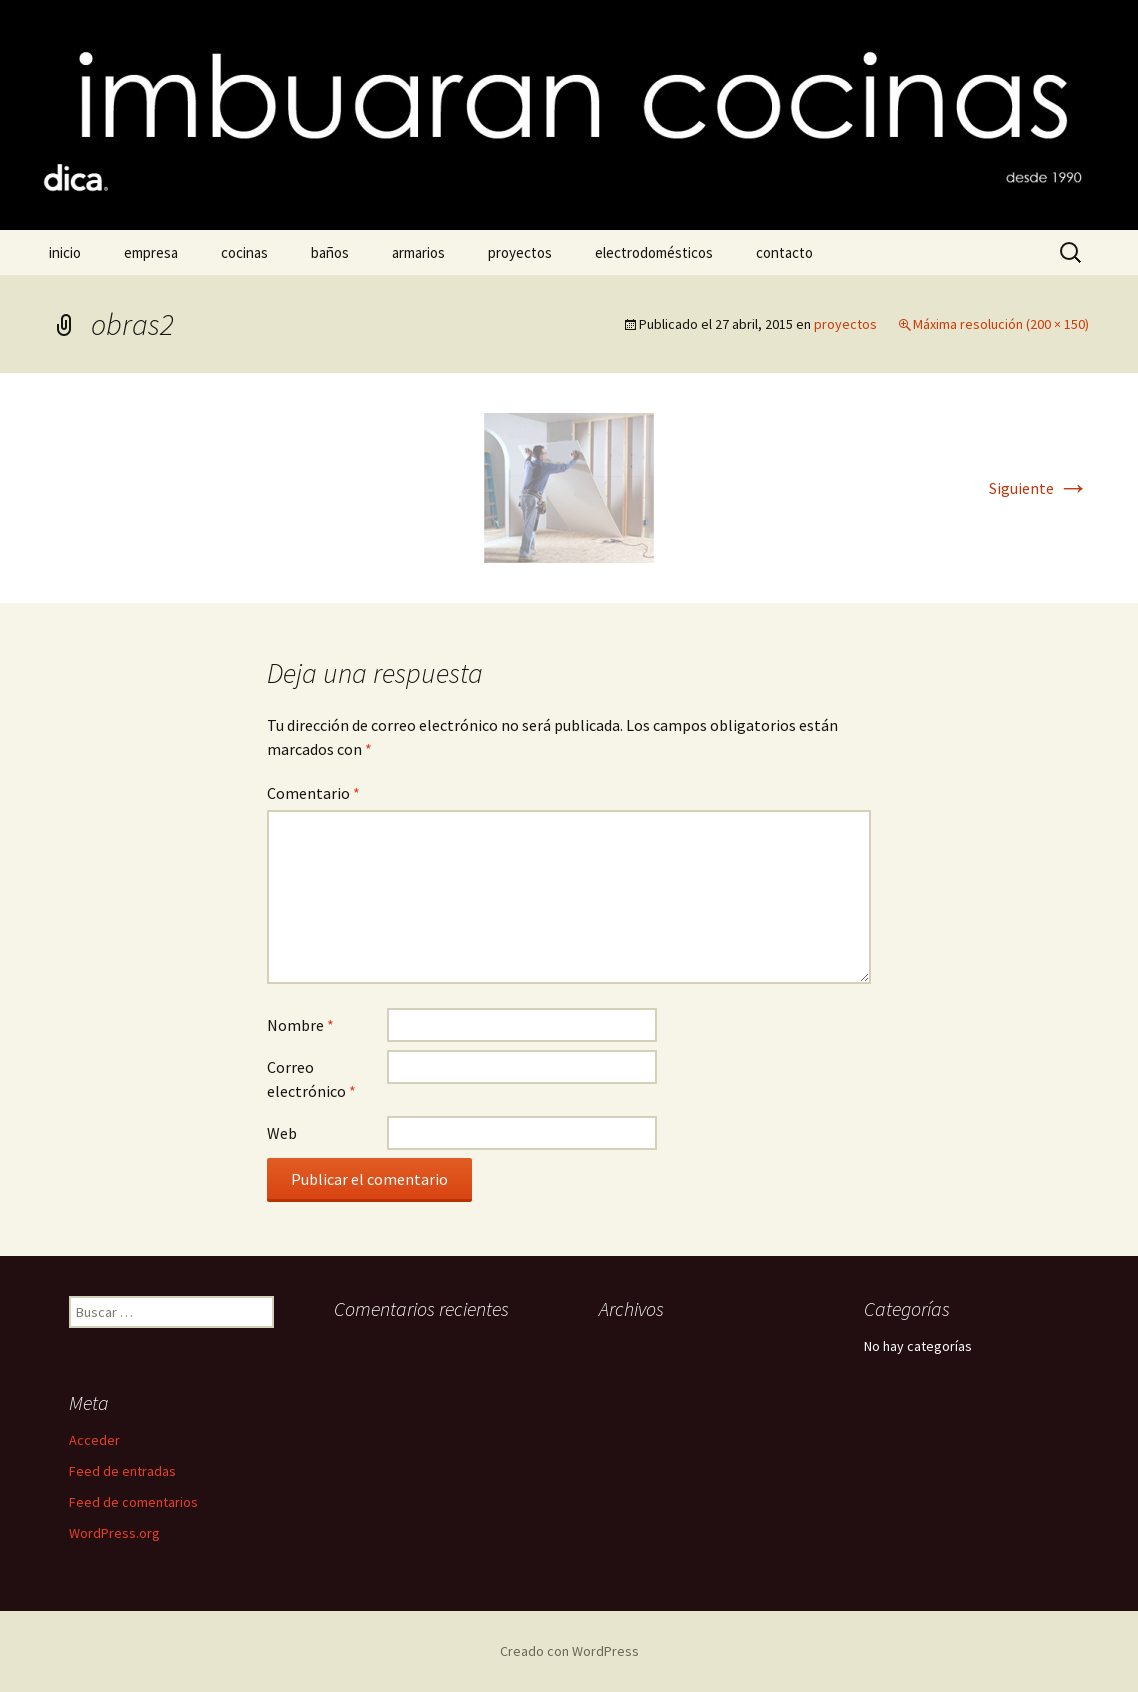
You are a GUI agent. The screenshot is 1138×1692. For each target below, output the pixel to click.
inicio (65, 252)
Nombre (300, 1025)
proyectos (520, 252)
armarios (418, 252)
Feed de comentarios (133, 1502)
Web (282, 1133)
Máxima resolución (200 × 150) (1001, 324)
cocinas (244, 252)
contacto (784, 252)
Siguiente (1039, 488)
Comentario (313, 793)
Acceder (94, 1440)
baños (330, 252)
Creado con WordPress (569, 1651)
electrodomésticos (654, 252)
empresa (151, 252)
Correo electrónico (311, 1079)
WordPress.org (114, 1533)
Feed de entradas (122, 1471)
